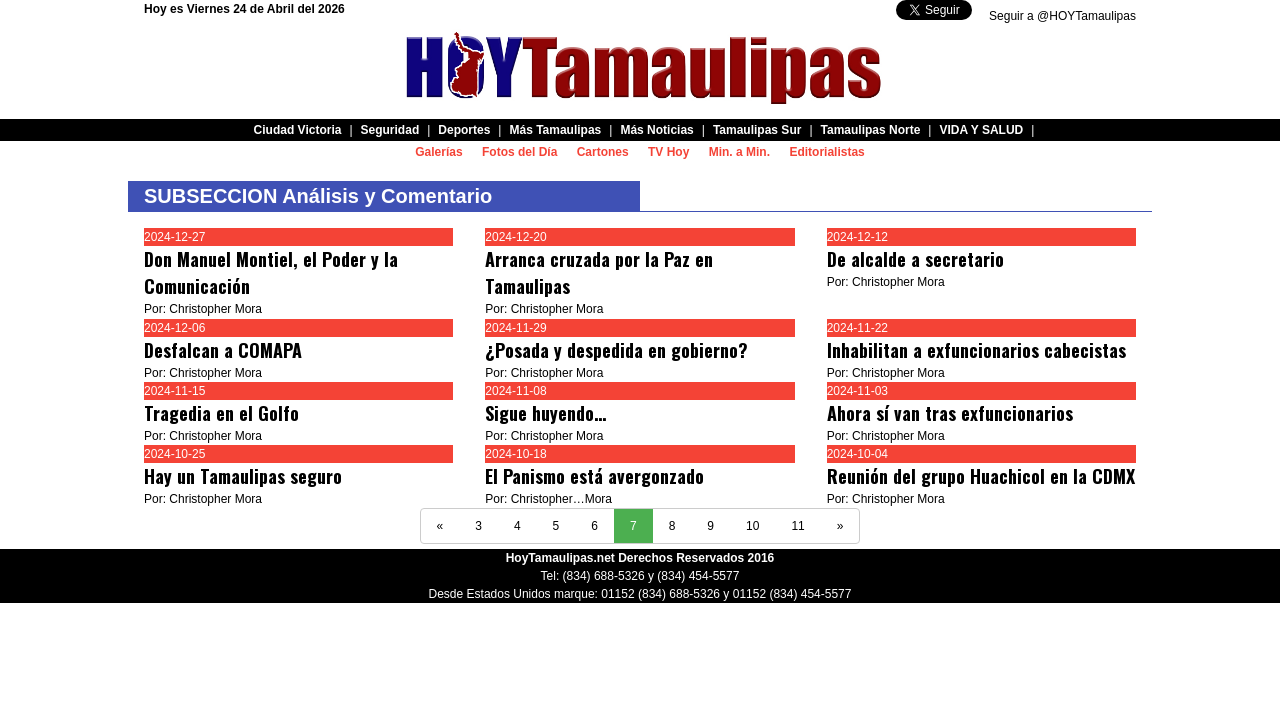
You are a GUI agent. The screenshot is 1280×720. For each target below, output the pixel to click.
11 (797, 526)
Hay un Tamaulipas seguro (243, 476)
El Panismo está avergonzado (594, 476)
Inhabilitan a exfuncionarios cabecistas (976, 350)
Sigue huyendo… (545, 413)
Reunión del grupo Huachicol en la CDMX (981, 476)
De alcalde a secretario (915, 259)
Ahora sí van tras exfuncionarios (950, 413)
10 (752, 526)
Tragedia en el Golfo (221, 413)
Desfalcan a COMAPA (223, 350)
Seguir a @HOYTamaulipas (1062, 16)
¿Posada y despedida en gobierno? (616, 350)
